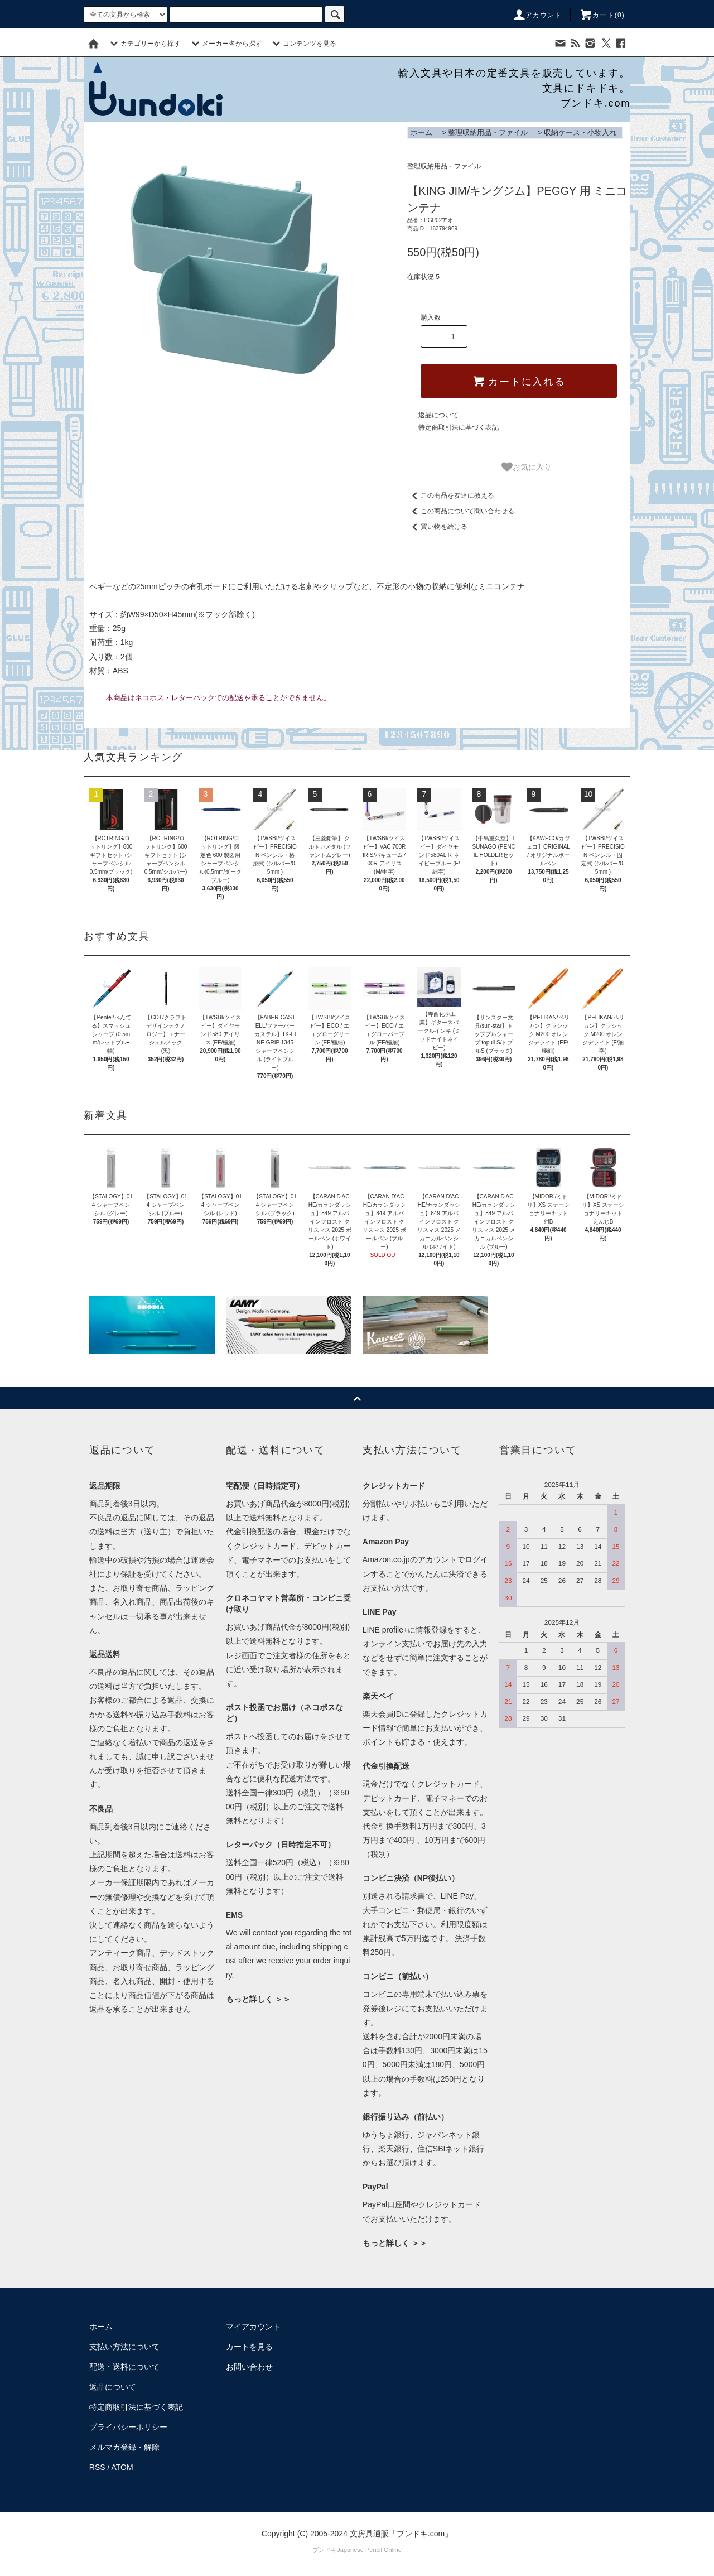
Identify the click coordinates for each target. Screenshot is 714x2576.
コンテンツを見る (302, 43)
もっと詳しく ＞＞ (258, 1999)
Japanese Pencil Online (369, 2549)
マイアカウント (253, 2326)
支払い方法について (124, 2346)
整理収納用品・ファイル (488, 132)
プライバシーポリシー (128, 2427)
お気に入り (526, 467)
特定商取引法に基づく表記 (458, 427)
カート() (602, 15)
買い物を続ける (437, 527)
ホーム (421, 132)
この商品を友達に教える (450, 495)
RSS (97, 2467)
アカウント (537, 15)
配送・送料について (124, 2366)
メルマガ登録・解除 (124, 2447)
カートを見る (249, 2346)
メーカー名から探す (225, 43)
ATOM (122, 2467)
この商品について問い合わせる (460, 511)
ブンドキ (324, 2549)
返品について (438, 415)
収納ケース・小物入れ (580, 132)
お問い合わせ (249, 2366)
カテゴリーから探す (144, 43)
